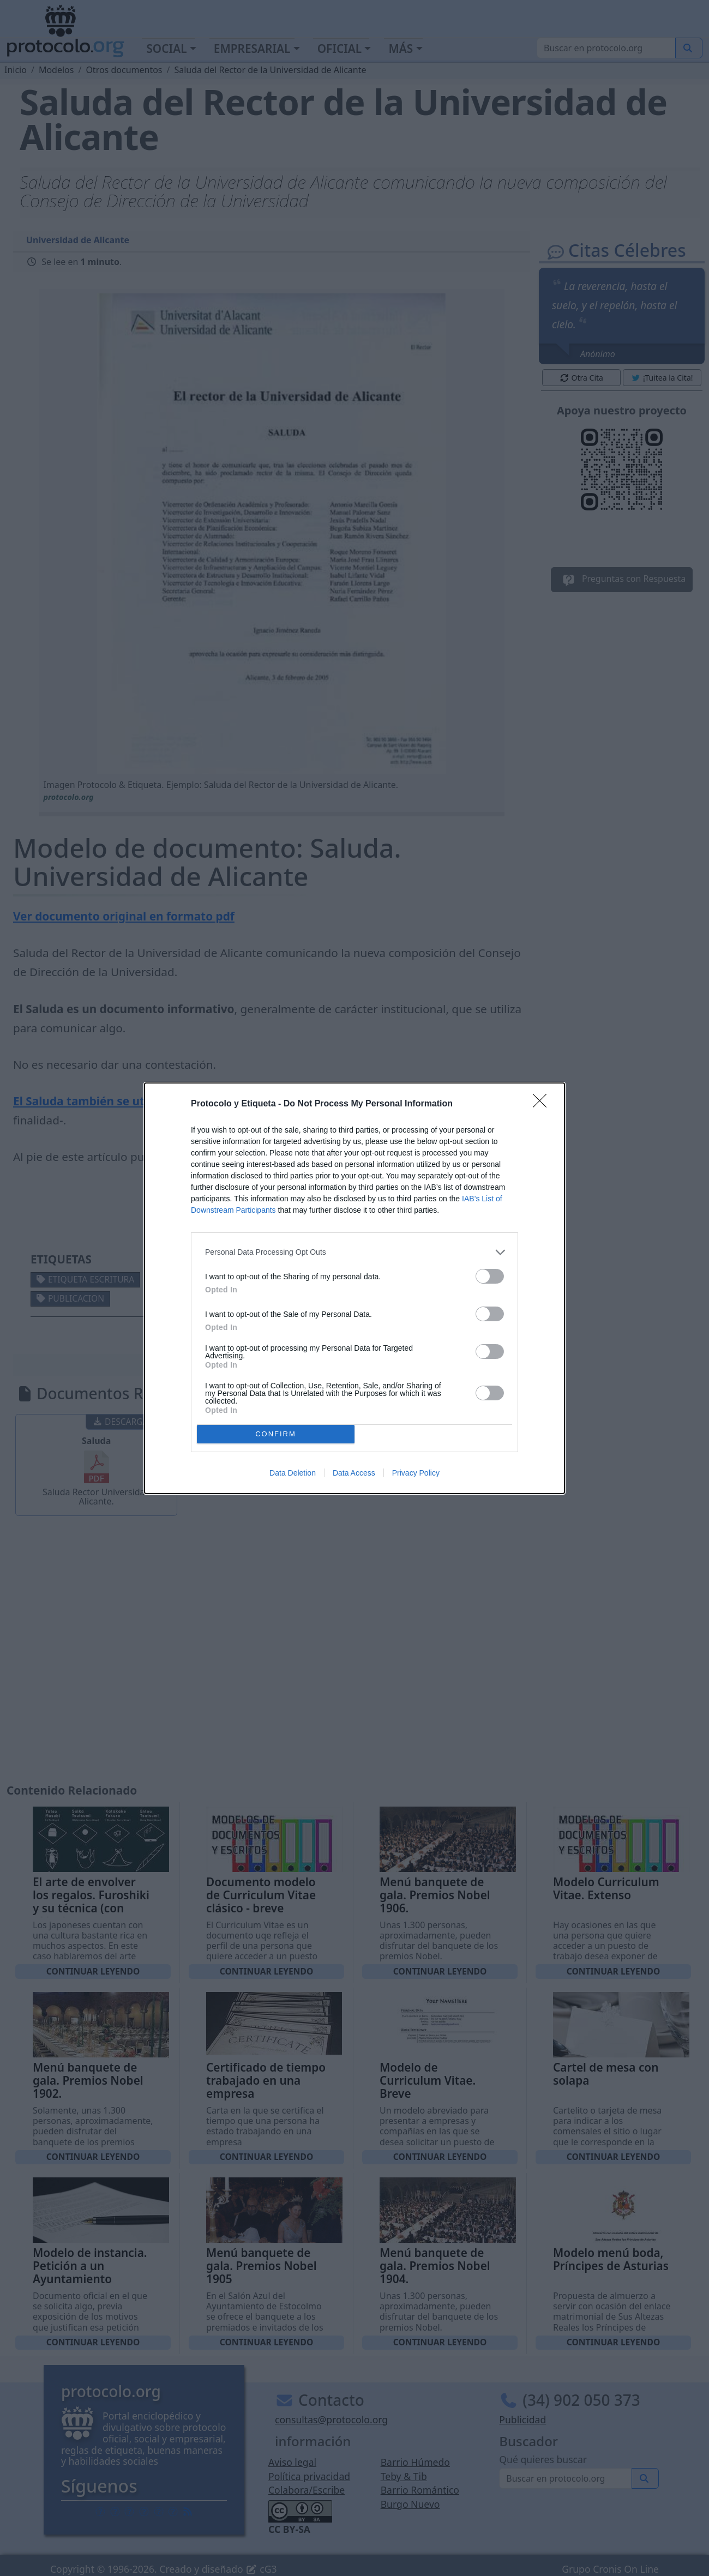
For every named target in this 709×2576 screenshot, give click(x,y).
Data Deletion (292, 1472)
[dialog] (354, 1288)
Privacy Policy (416, 1472)
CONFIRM (275, 1434)
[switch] (490, 1276)
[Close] (543, 1104)
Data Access (354, 1472)
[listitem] (354, 1252)
